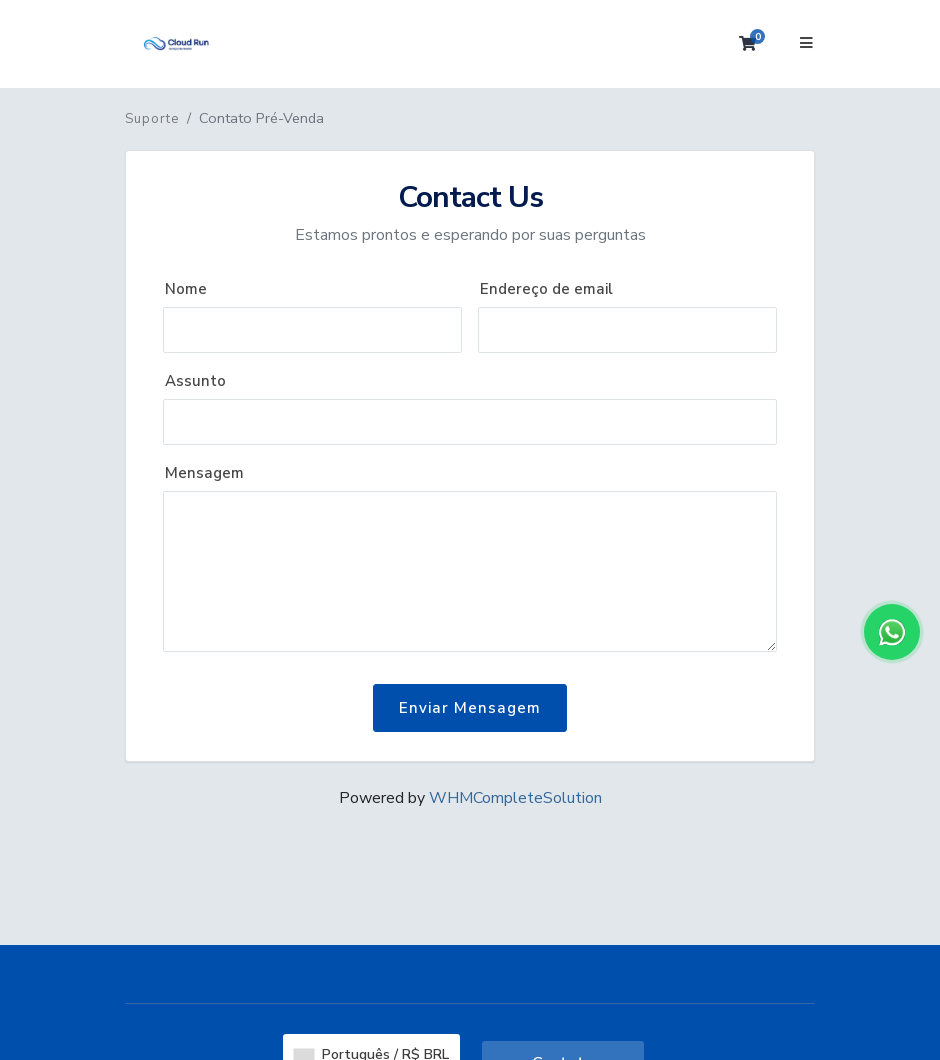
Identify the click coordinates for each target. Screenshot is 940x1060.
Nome (186, 289)
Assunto (195, 381)
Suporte (152, 119)
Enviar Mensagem (470, 708)
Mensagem (204, 473)
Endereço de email (546, 289)
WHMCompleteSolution (515, 798)
